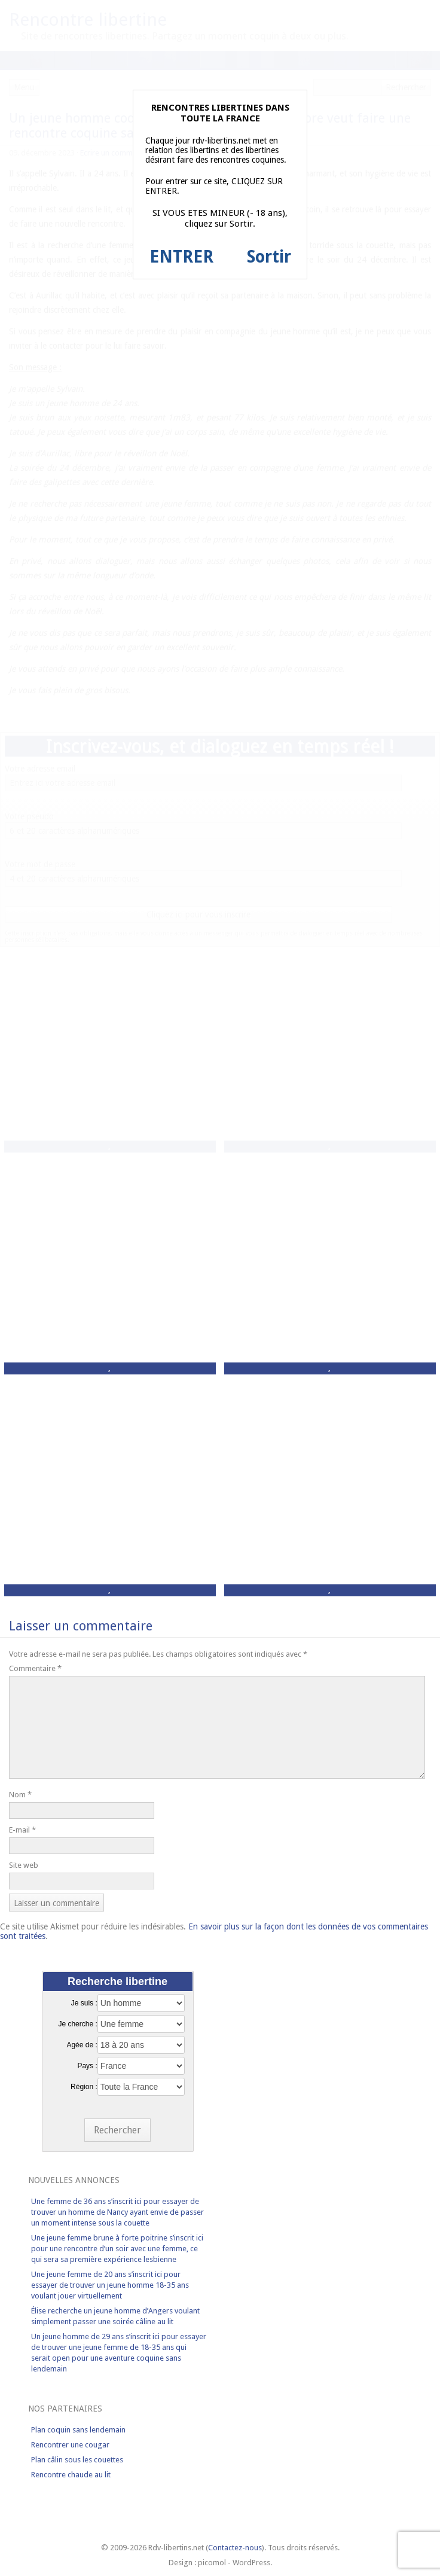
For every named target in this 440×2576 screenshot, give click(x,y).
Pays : (87, 2066)
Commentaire (35, 1668)
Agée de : (81, 2045)
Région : (84, 2087)
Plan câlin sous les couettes (77, 2459)
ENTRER (181, 257)
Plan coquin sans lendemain (78, 2429)
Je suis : (84, 2003)
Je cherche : (77, 2024)
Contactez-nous (235, 2547)
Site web (23, 1865)
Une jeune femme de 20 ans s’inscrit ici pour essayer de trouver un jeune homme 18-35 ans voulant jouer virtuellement (110, 2285)
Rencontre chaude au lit (71, 2474)
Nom (20, 1794)
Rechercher (117, 2130)
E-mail (22, 1829)
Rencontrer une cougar (70, 2444)
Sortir (269, 257)
